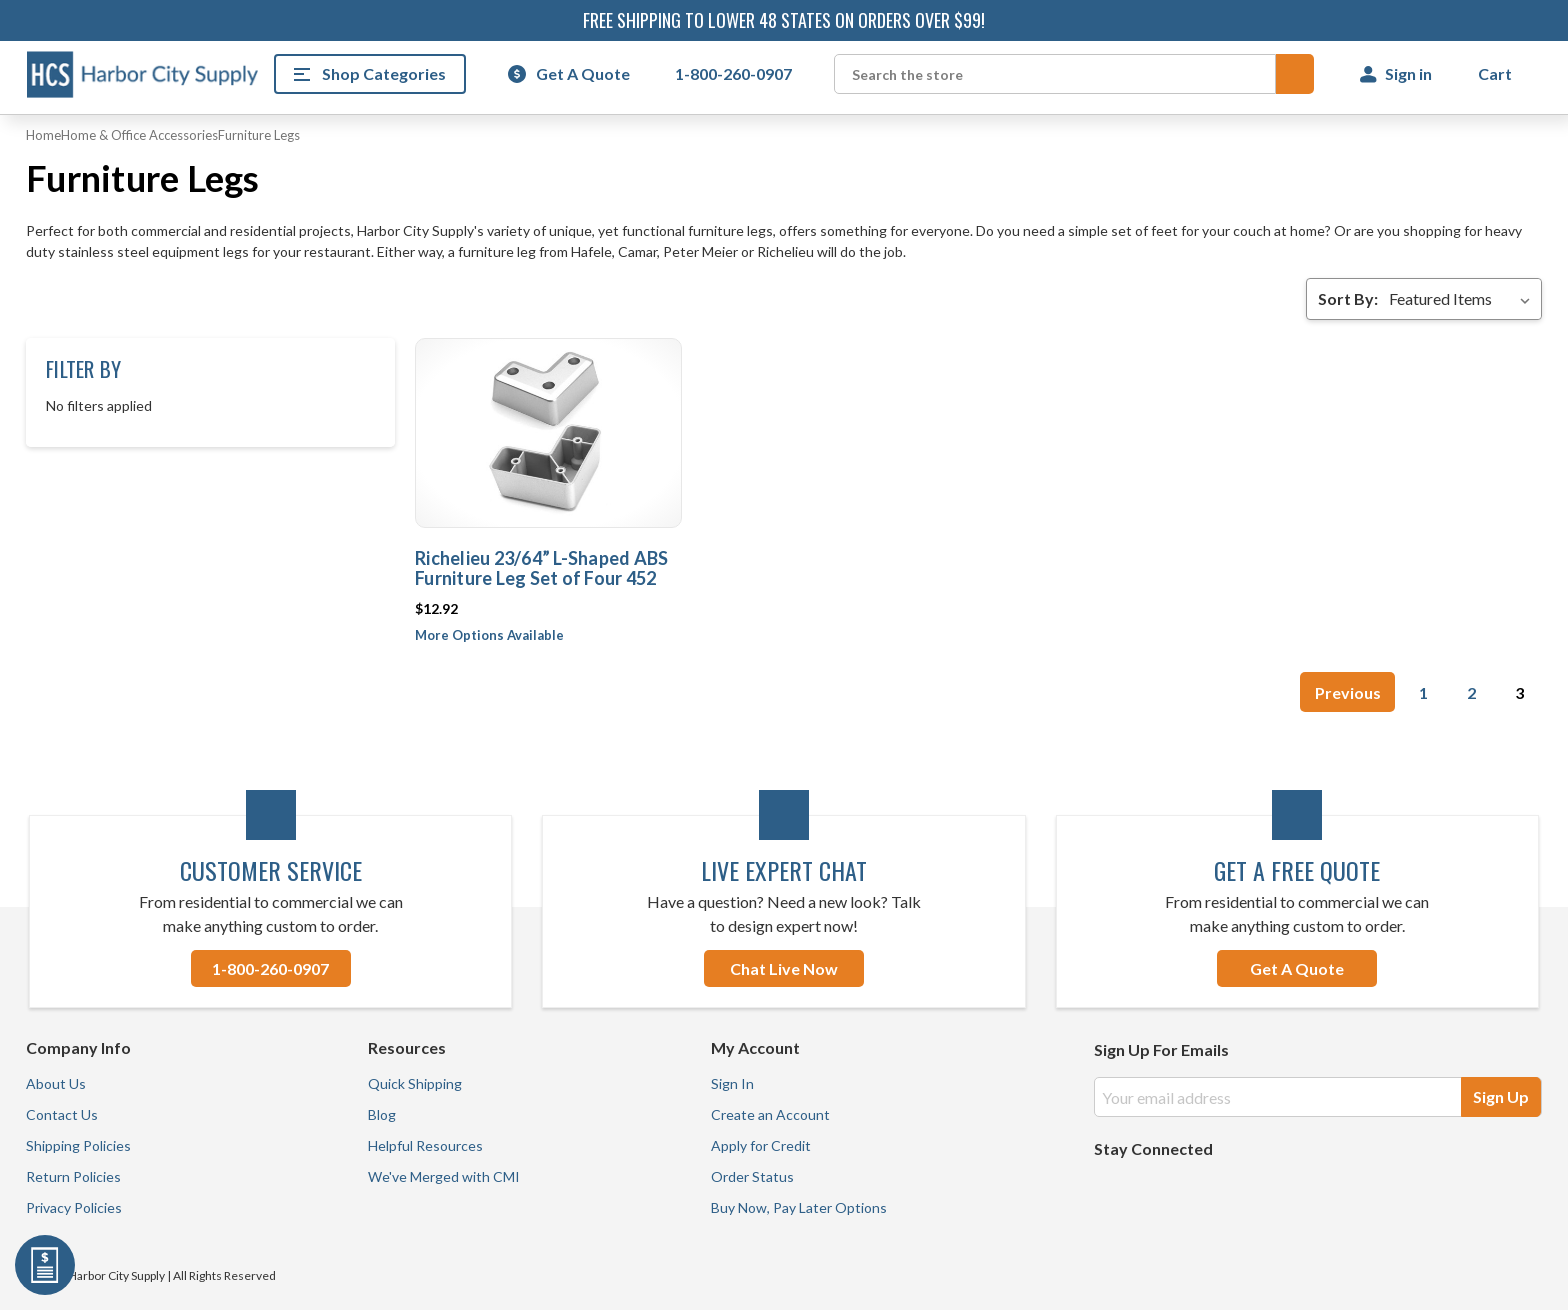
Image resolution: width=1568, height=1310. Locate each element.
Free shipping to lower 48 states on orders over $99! (784, 20)
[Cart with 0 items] (1497, 74)
